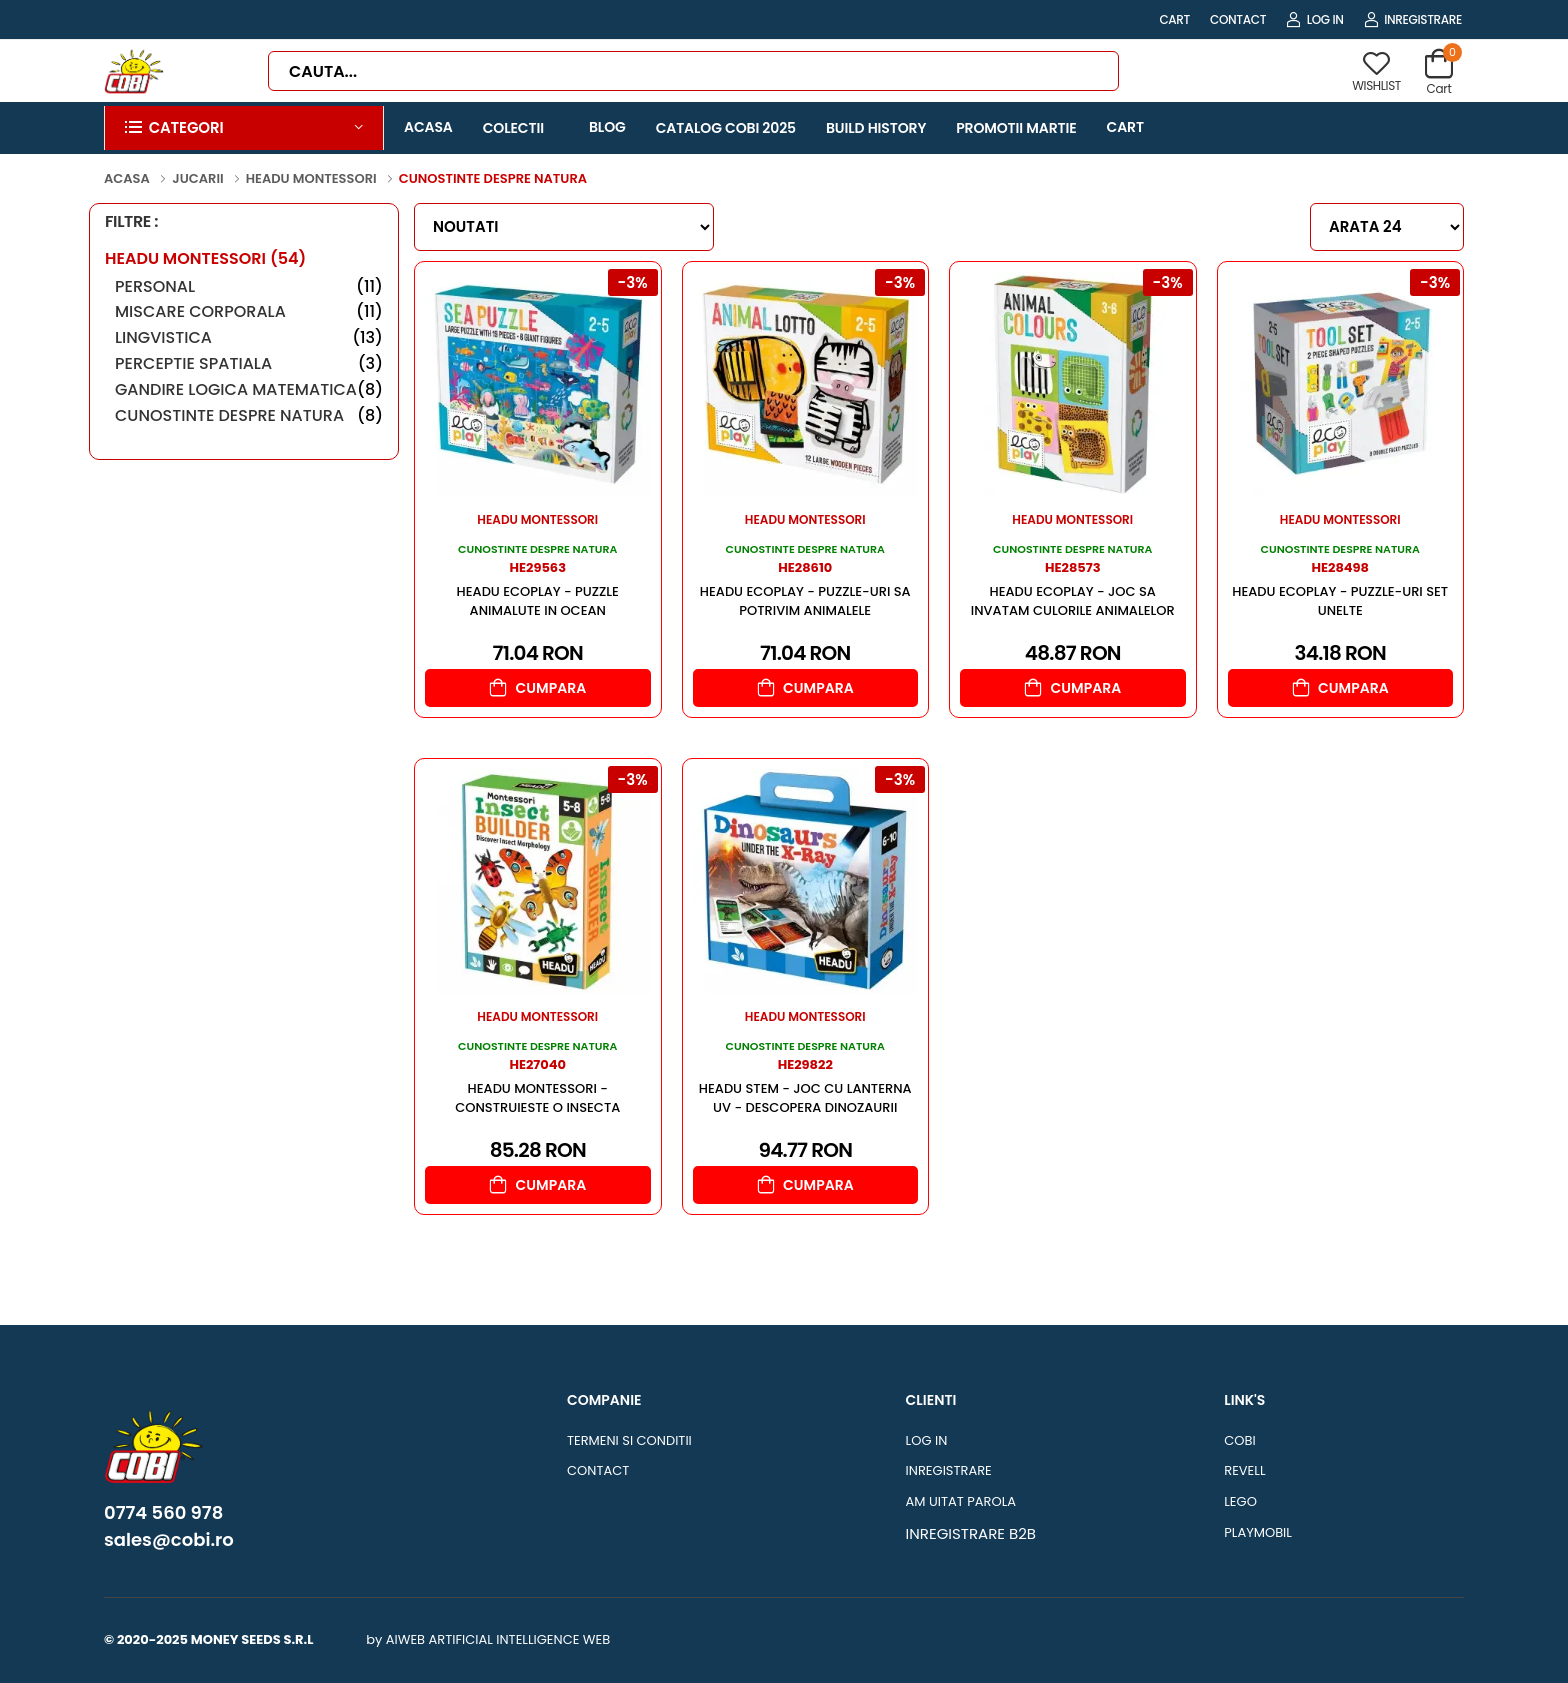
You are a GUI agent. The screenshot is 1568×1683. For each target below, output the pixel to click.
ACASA (428, 127)
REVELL (1244, 1470)
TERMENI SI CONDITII (629, 1440)
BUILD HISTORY (876, 128)
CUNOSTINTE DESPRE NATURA (249, 415)
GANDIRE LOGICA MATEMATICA (249, 389)
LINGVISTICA (249, 337)
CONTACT (1238, 19)
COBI (1239, 1440)
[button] (244, 128)
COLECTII (513, 128)
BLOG (607, 127)
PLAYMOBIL (1258, 1532)
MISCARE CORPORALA (249, 311)
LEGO (1240, 1501)
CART (1174, 19)
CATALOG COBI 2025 (726, 128)
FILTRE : (131, 222)
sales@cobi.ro (169, 1540)
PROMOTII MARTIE (1016, 128)
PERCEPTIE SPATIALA (249, 363)
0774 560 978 (163, 1513)
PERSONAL (249, 286)
